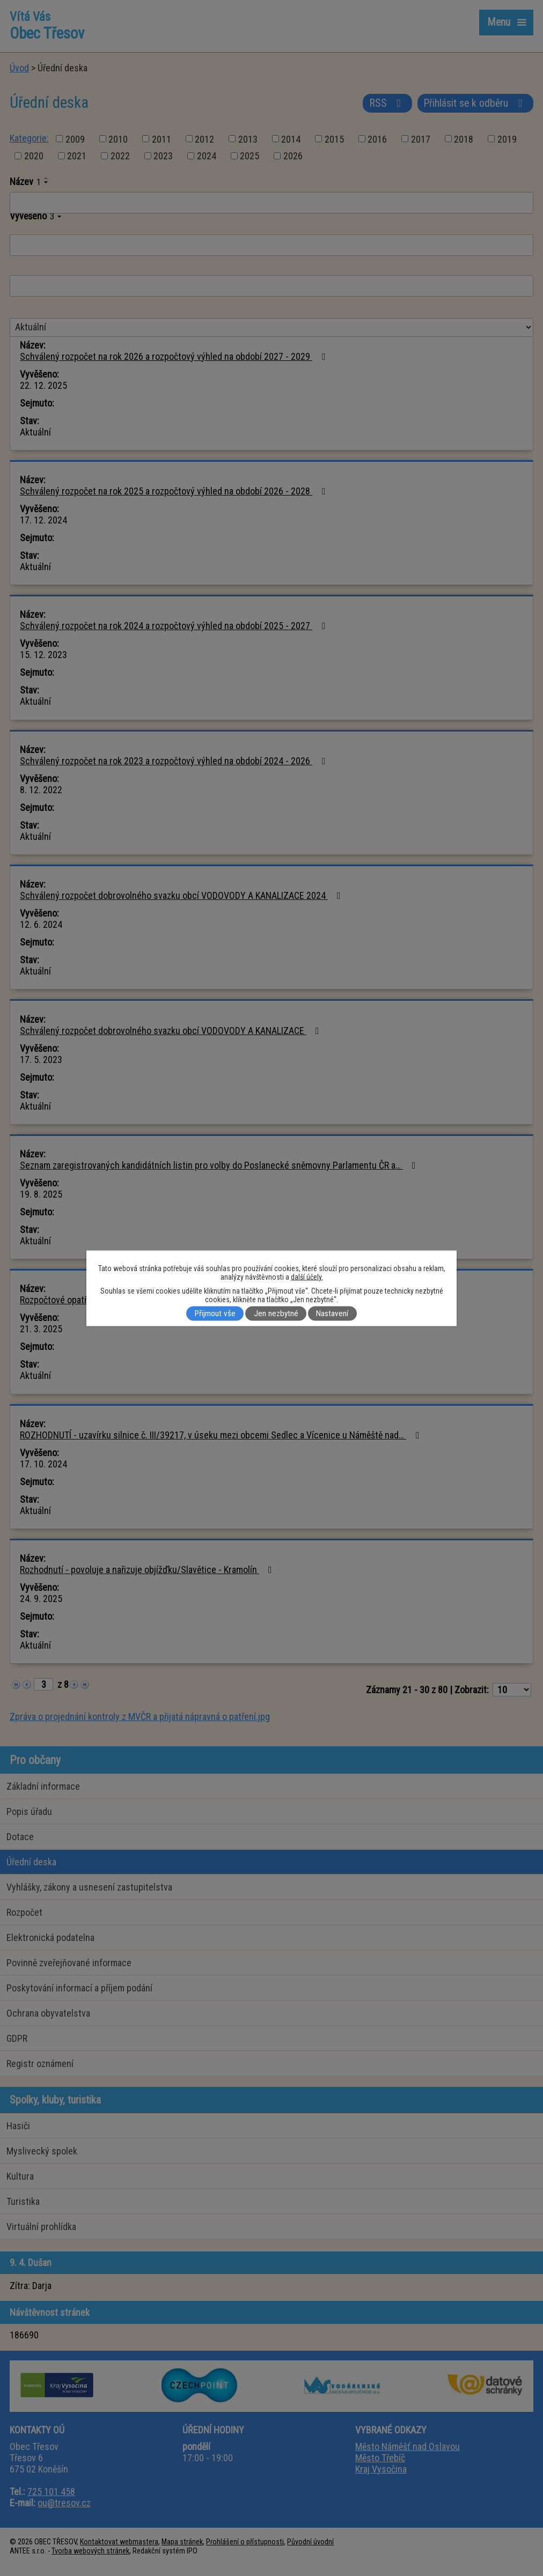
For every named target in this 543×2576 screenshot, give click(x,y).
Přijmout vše (215, 1313)
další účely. (307, 1276)
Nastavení (332, 1313)
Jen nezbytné (276, 1313)
